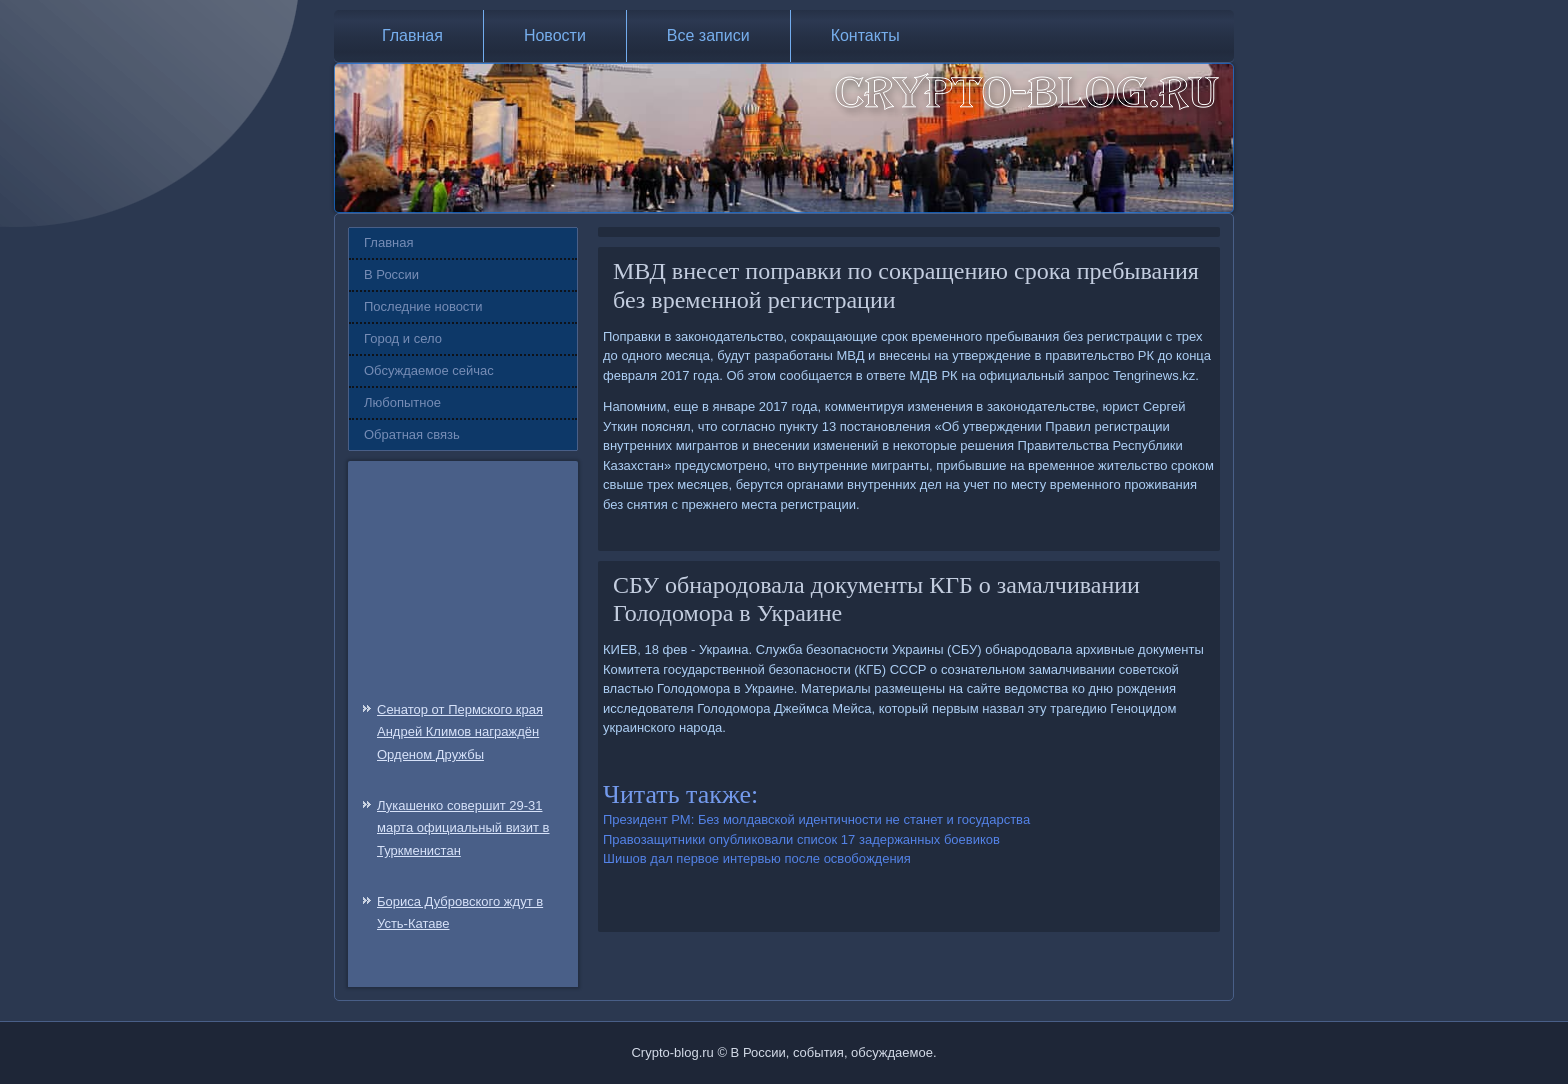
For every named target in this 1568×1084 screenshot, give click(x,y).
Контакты (865, 35)
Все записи (708, 35)
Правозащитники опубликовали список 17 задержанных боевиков (801, 839)
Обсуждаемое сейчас (429, 370)
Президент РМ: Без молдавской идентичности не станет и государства (816, 819)
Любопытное (402, 402)
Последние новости (423, 306)
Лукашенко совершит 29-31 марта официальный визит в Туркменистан (463, 828)
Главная (412, 35)
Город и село (403, 338)
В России (391, 274)
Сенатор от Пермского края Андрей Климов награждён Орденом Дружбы (460, 732)
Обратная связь (412, 434)
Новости (555, 35)
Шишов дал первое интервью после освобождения (757, 858)
